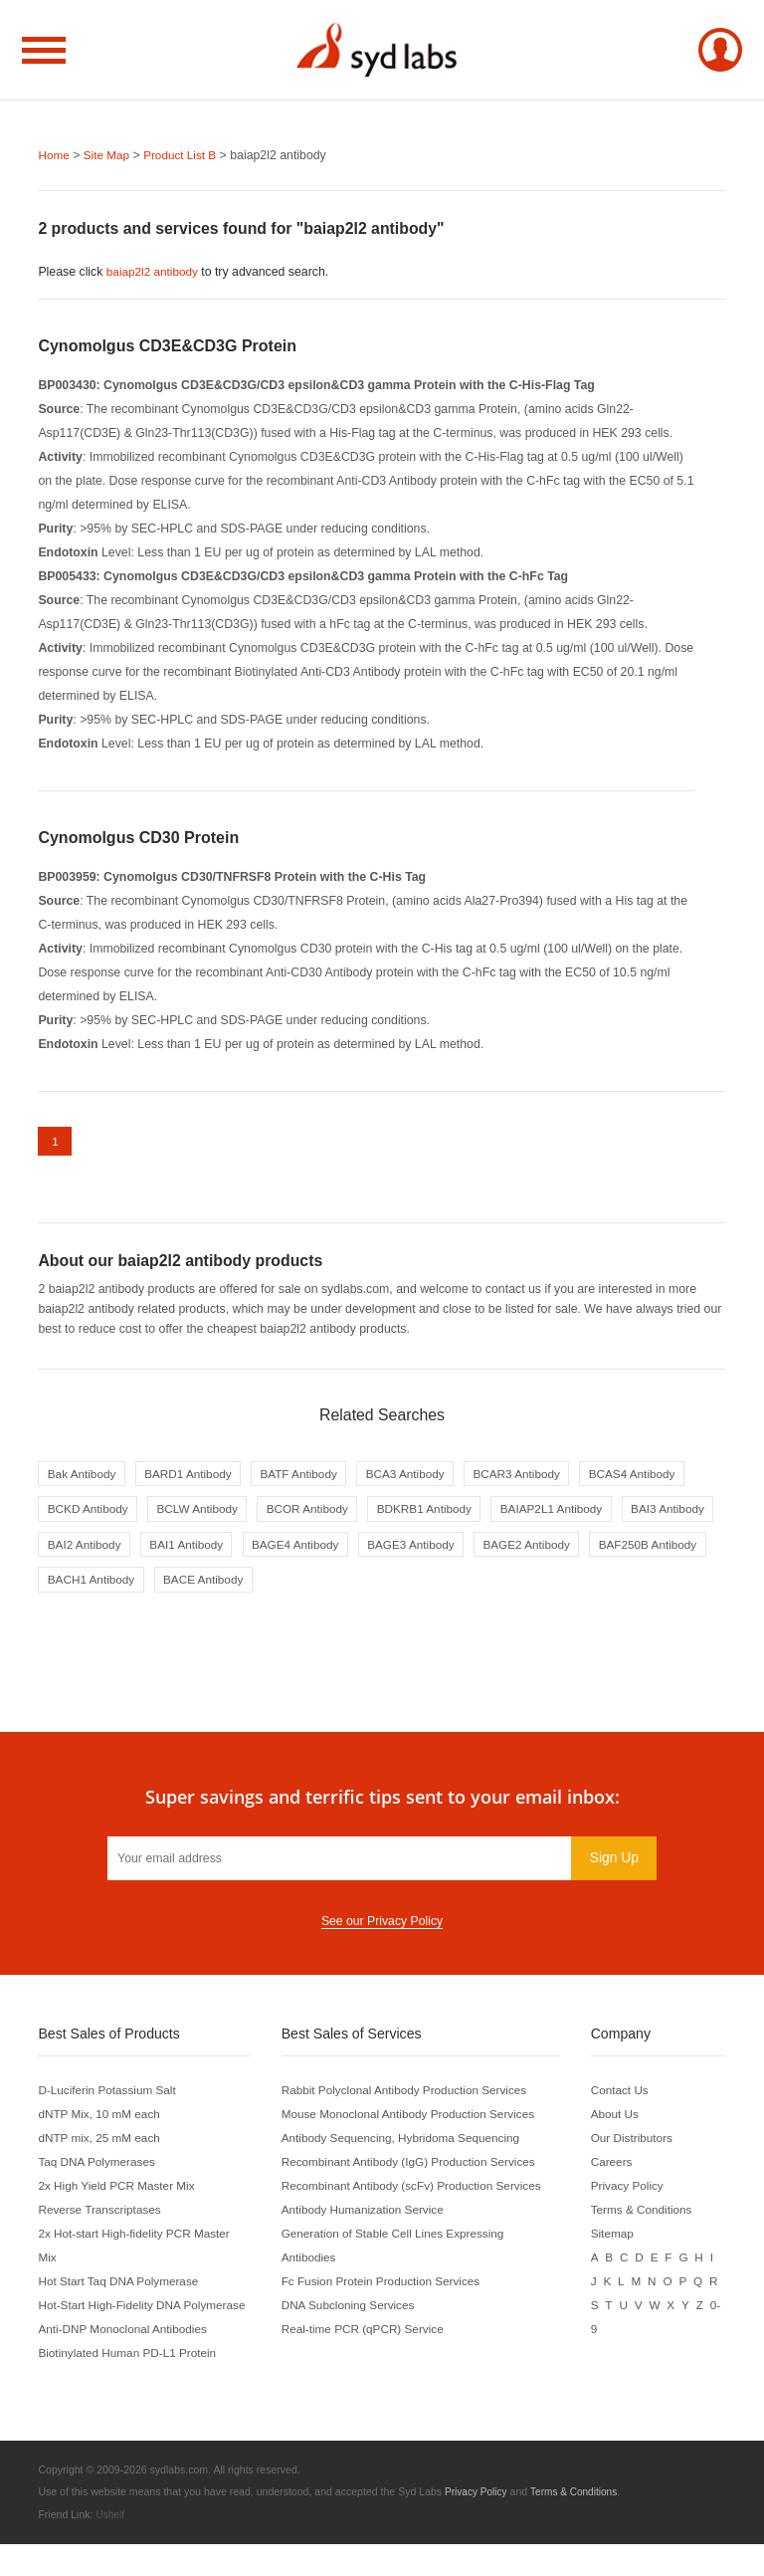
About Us (618, 2124)
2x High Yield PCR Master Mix (120, 2196)
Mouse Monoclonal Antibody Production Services (415, 2124)
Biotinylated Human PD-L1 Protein (131, 2387)
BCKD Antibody (210, 1515)
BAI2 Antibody (329, 1552)
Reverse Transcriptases (102, 2220)
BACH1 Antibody (468, 1589)
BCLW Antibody (325, 1515)
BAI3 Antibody (223, 1552)
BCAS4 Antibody (93, 1515)
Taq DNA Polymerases (99, 2172)
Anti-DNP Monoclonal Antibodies (126, 2363)
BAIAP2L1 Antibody (101, 1552)
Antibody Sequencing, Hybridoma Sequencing (407, 2148)
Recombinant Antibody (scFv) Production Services (419, 2196)
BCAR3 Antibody (539, 1478)
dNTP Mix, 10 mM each (101, 2124)
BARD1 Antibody (195, 1478)
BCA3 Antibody (422, 1478)
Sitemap (615, 2244)
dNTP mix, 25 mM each (101, 2148)
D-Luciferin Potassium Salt (110, 2100)
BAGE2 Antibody (215, 1589)
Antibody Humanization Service (368, 2220)
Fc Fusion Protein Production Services (386, 2291)
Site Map (109, 155)
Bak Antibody (83, 1478)
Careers (615, 2172)
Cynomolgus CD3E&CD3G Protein (167, 345)
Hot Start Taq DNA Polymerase (122, 2291)
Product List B (185, 155)
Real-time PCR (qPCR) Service (368, 2339)
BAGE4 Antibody (551, 1552)
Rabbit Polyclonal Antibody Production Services (411, 2100)
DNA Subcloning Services (352, 2315)
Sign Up (612, 1867)
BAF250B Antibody (341, 1589)
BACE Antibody (586, 1589)
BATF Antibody (311, 1478)
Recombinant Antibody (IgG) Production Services (416, 2172)
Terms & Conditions (646, 2220)
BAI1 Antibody (437, 1552)
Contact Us (623, 2100)
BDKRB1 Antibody (563, 1515)
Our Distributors (635, 2148)
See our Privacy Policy (381, 1931)
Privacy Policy (631, 2196)
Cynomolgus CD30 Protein (138, 837)
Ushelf (110, 2547)
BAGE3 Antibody (93, 1589)
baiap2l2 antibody (154, 272)
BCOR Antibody (440, 1515)
